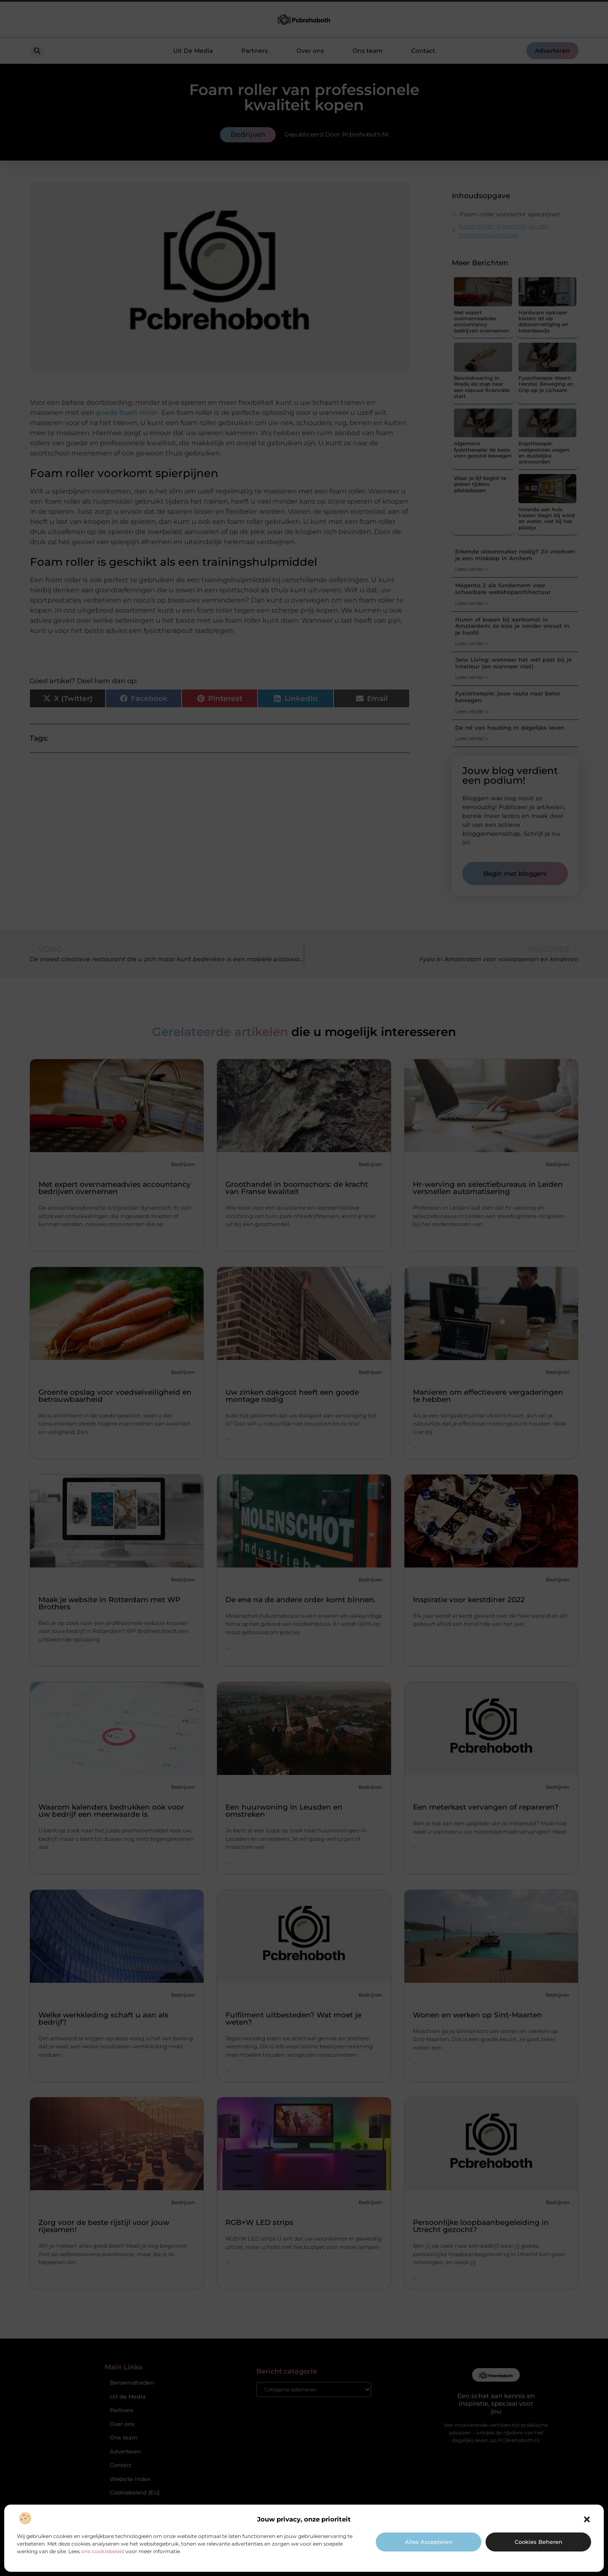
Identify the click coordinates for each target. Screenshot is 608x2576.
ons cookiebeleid (102, 2551)
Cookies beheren (538, 2541)
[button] (587, 2519)
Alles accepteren (429, 2541)
